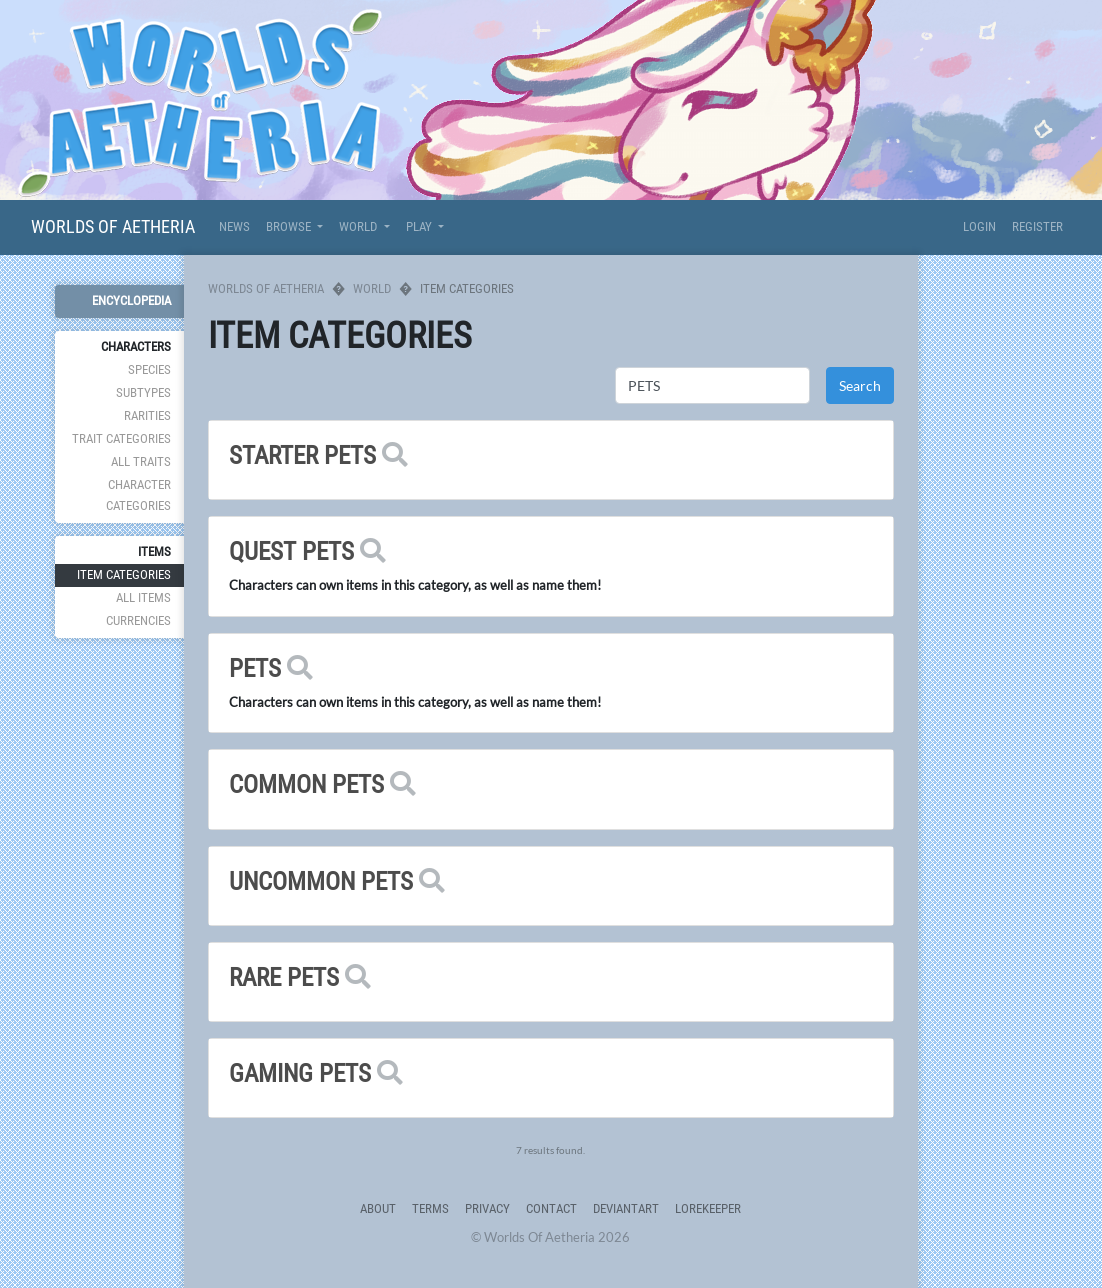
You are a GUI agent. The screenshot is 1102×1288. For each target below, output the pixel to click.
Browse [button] (290, 226)
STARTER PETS (302, 455)
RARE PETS (284, 977)
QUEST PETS (291, 551)
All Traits (141, 461)
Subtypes (143, 392)
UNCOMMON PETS (321, 881)
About (378, 1208)
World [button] (359, 226)
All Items (143, 597)
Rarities (147, 415)
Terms (430, 1208)
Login (979, 226)
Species (149, 369)
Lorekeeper (708, 1208)
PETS (255, 668)
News (234, 226)
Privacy (487, 1208)
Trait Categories (121, 438)
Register (1037, 226)
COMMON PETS (306, 784)
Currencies (138, 620)
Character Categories (138, 494)
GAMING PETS (300, 1073)
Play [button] (420, 226)
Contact (551, 1208)
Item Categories (124, 574)
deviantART (626, 1208)
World (372, 288)
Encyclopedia (131, 300)
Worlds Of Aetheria (113, 226)
